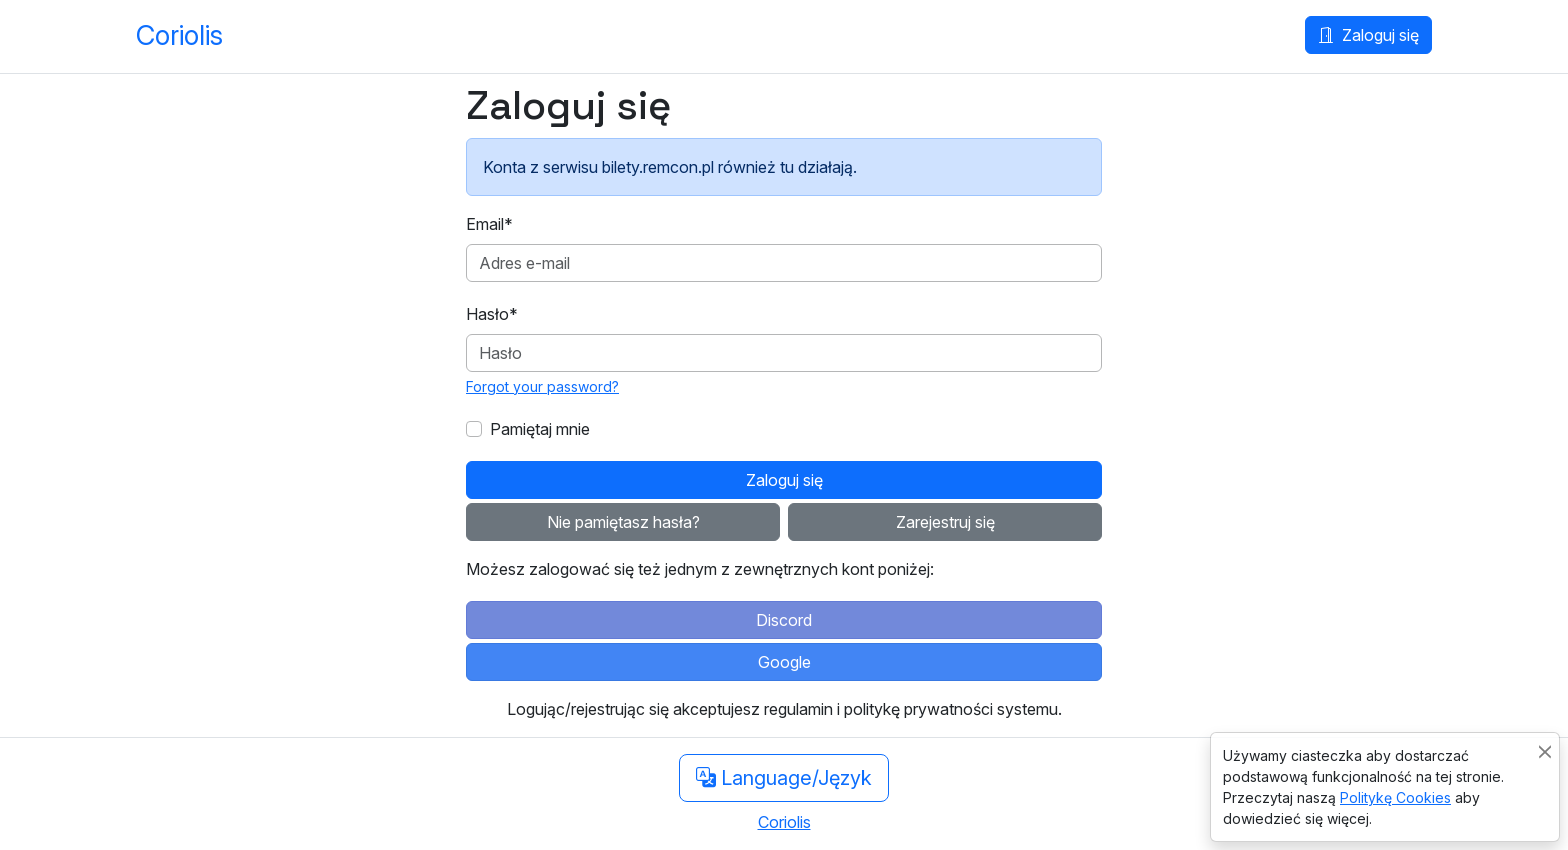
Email (489, 224)
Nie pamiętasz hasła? (623, 522)
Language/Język (784, 778)
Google (784, 662)
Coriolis (179, 35)
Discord (784, 620)
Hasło (492, 314)
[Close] (1545, 751)
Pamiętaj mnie (540, 429)
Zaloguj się (1368, 35)
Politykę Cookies (1395, 797)
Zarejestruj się (945, 522)
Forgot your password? (542, 386)
